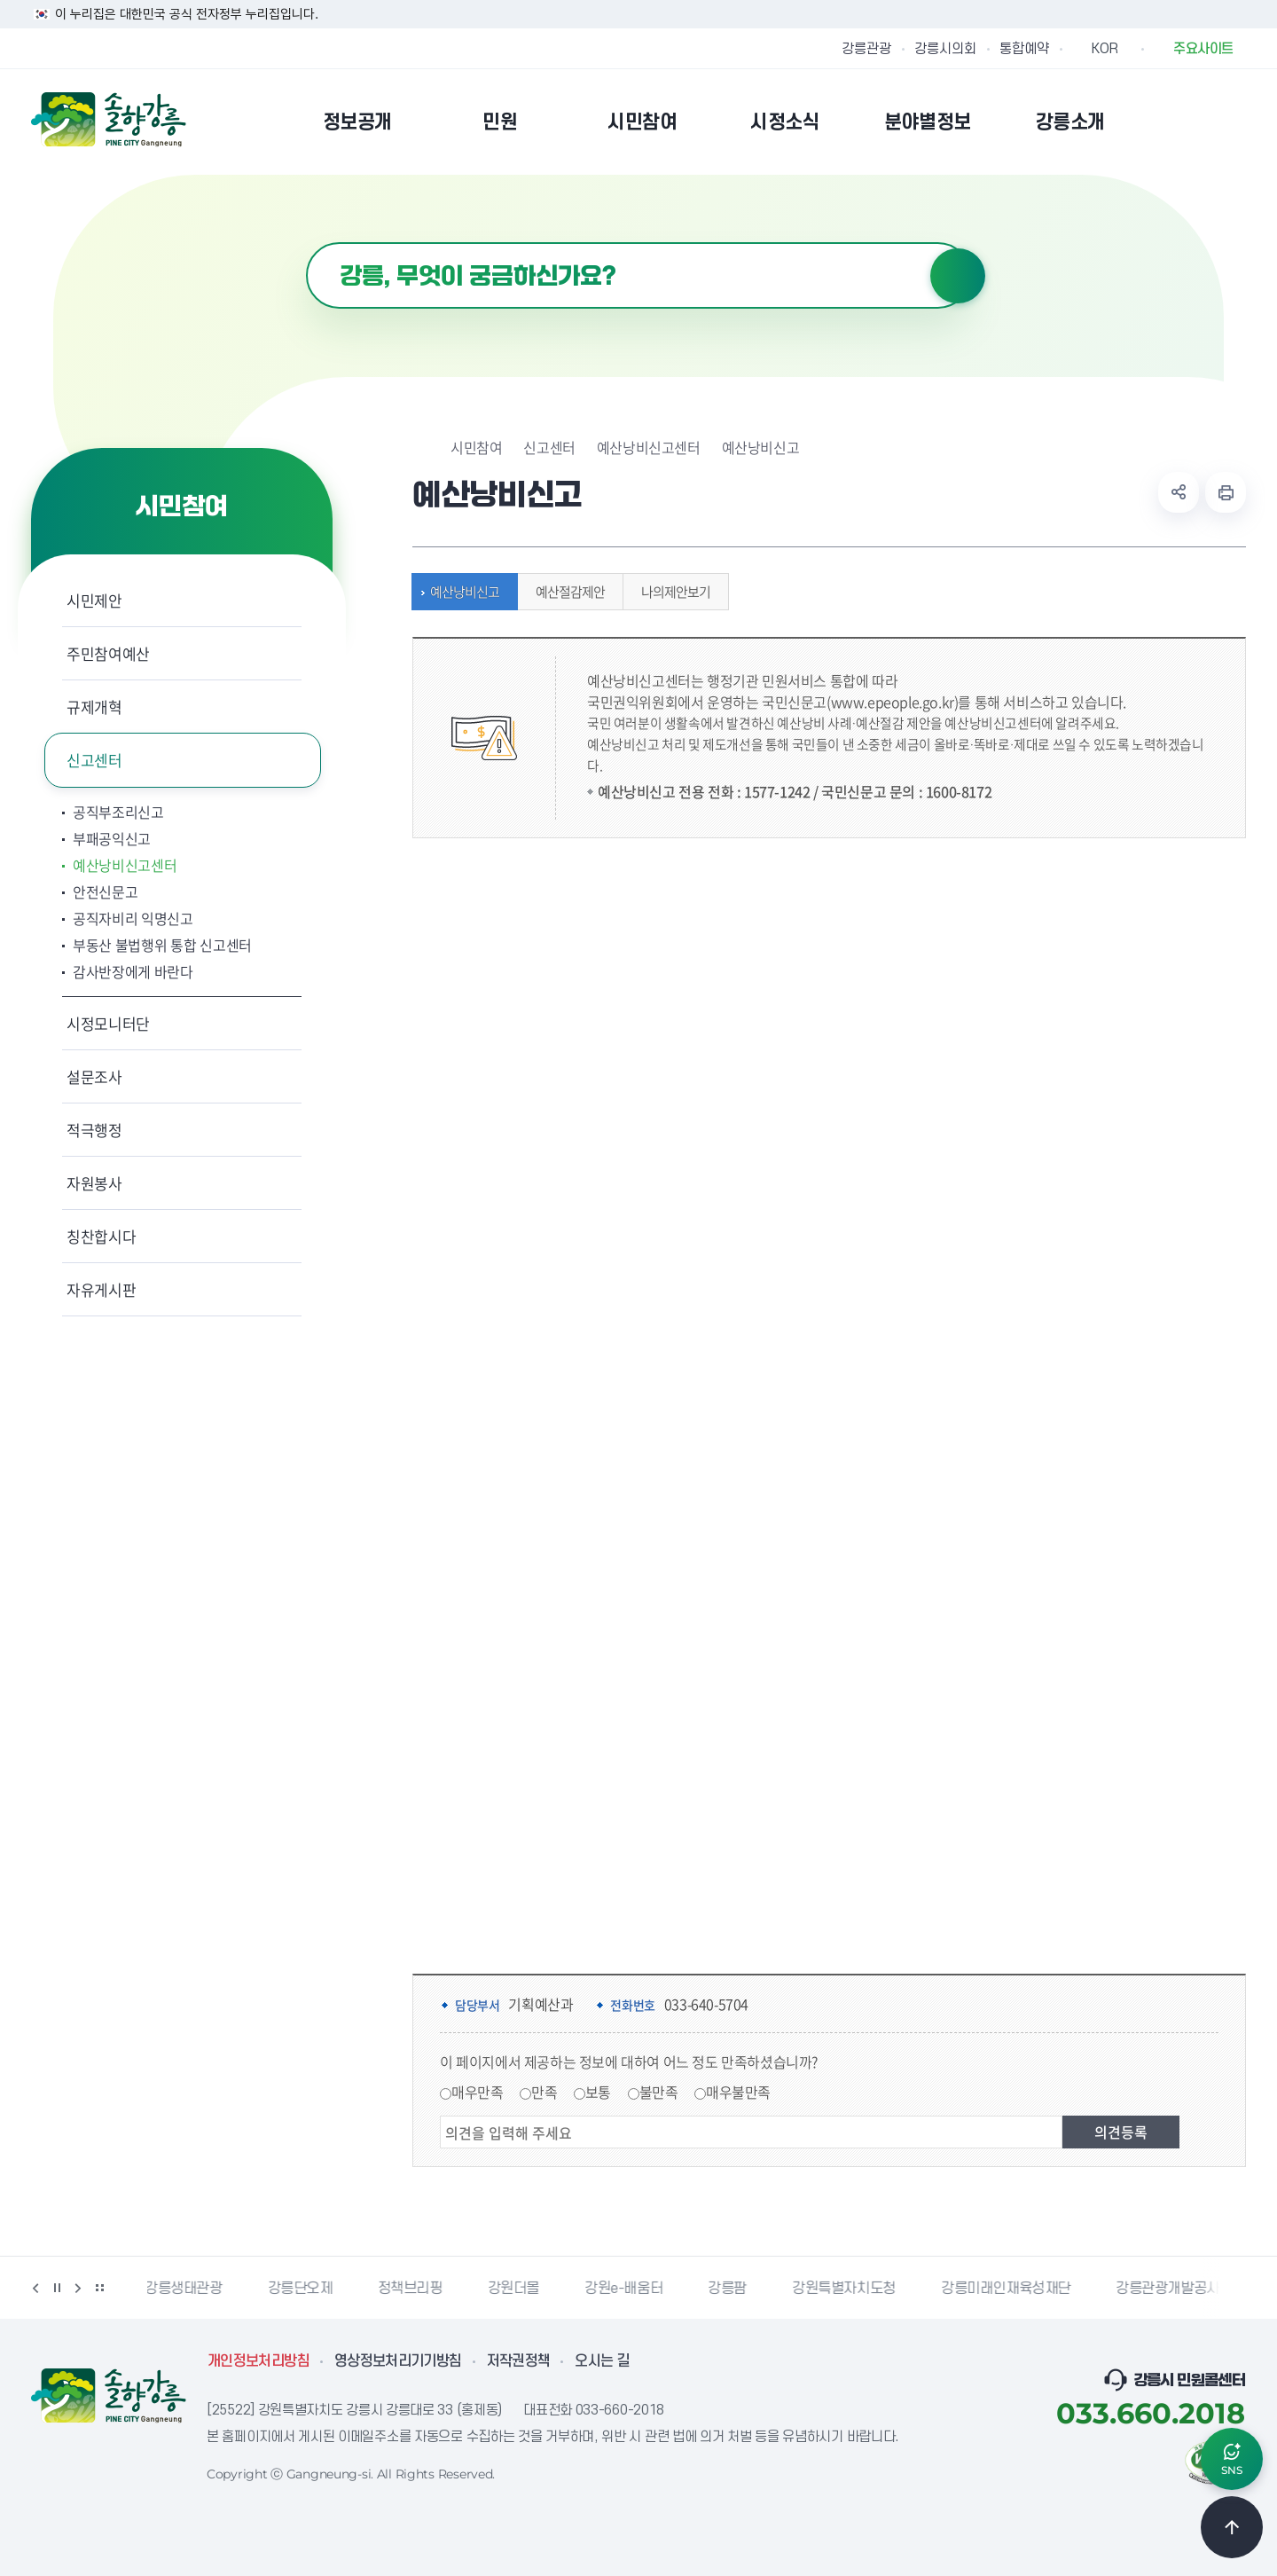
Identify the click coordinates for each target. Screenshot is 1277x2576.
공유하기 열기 (1178, 492)
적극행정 (94, 1130)
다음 (78, 2287)
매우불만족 (738, 2091)
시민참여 (476, 447)
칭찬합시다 (101, 1236)
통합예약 (1024, 49)
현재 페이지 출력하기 (1225, 492)
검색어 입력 (306, 242)
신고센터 (94, 760)
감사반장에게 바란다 (133, 971)
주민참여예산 (108, 653)
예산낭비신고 (460, 591)
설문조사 (94, 1076)
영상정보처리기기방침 (398, 2361)
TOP (1232, 2527)
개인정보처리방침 (258, 2361)
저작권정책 (519, 2361)
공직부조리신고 (118, 812)
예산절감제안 (566, 591)
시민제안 (94, 600)
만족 (544, 2091)
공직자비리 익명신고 (133, 918)
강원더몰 (516, 2289)
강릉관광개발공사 (1170, 2289)
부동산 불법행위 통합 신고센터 (162, 945)
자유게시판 (101, 1289)
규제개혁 (94, 706)
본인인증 (1189, 121)
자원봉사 (94, 1183)
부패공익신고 (112, 838)
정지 (57, 2287)
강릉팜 (729, 2289)
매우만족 (477, 2091)
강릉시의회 (945, 49)
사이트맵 (1234, 121)
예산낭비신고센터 (124, 865)
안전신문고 (105, 891)
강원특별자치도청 (846, 2289)
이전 (35, 2287)
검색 (957, 275)
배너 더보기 (99, 2287)
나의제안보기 (671, 591)
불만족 (658, 2091)
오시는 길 (602, 2361)
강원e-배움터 (626, 2289)
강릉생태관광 (186, 2289)
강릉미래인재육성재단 (1008, 2289)
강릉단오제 (302, 2289)
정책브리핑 (412, 2289)
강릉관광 (866, 49)
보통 (598, 2091)
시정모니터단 (108, 1023)
